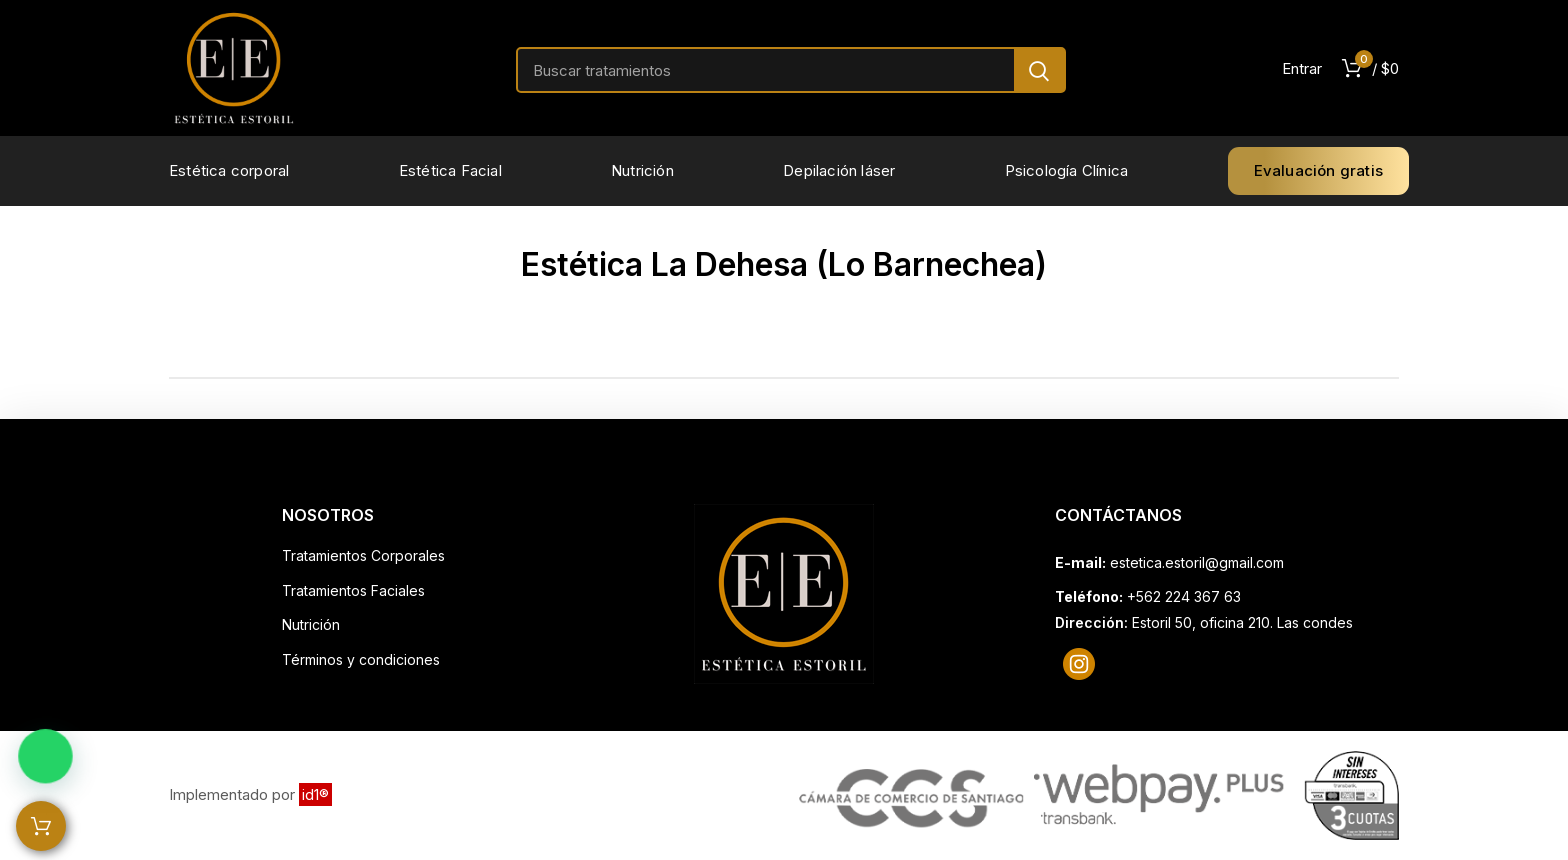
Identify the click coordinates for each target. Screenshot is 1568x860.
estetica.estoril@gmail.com (1197, 562)
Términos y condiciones (361, 659)
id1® (315, 794)
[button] (29, 762)
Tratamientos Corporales (363, 555)
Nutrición (311, 624)
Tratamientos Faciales (353, 590)
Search (1039, 70)
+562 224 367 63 (1184, 596)
